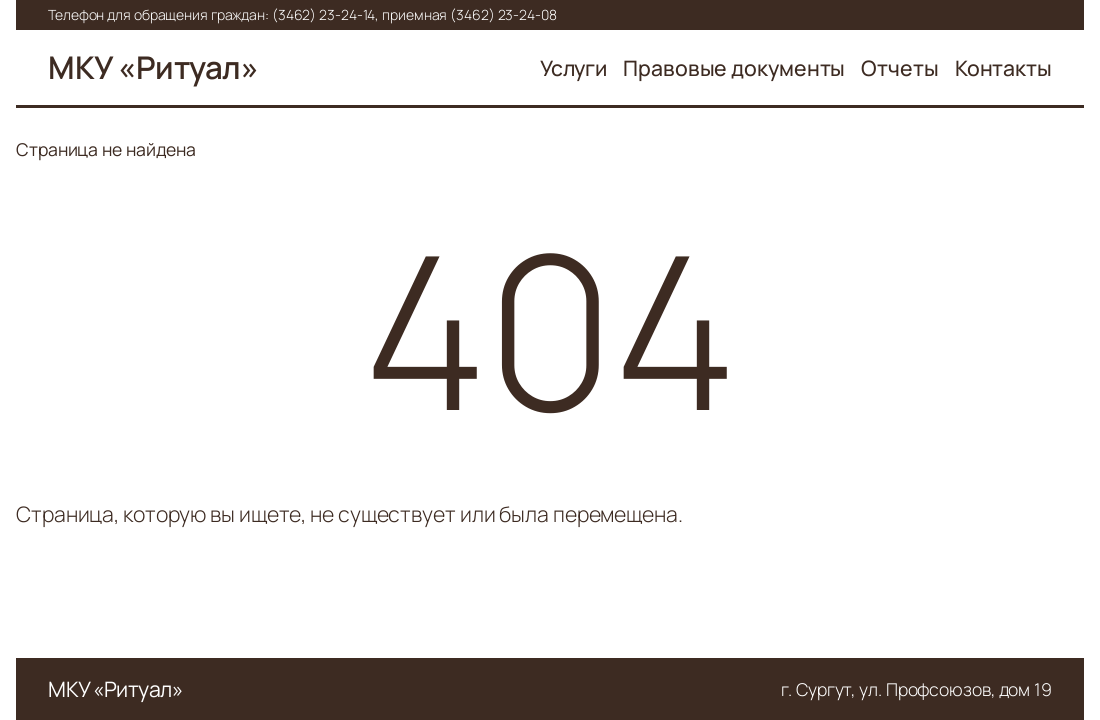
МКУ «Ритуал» (153, 67)
